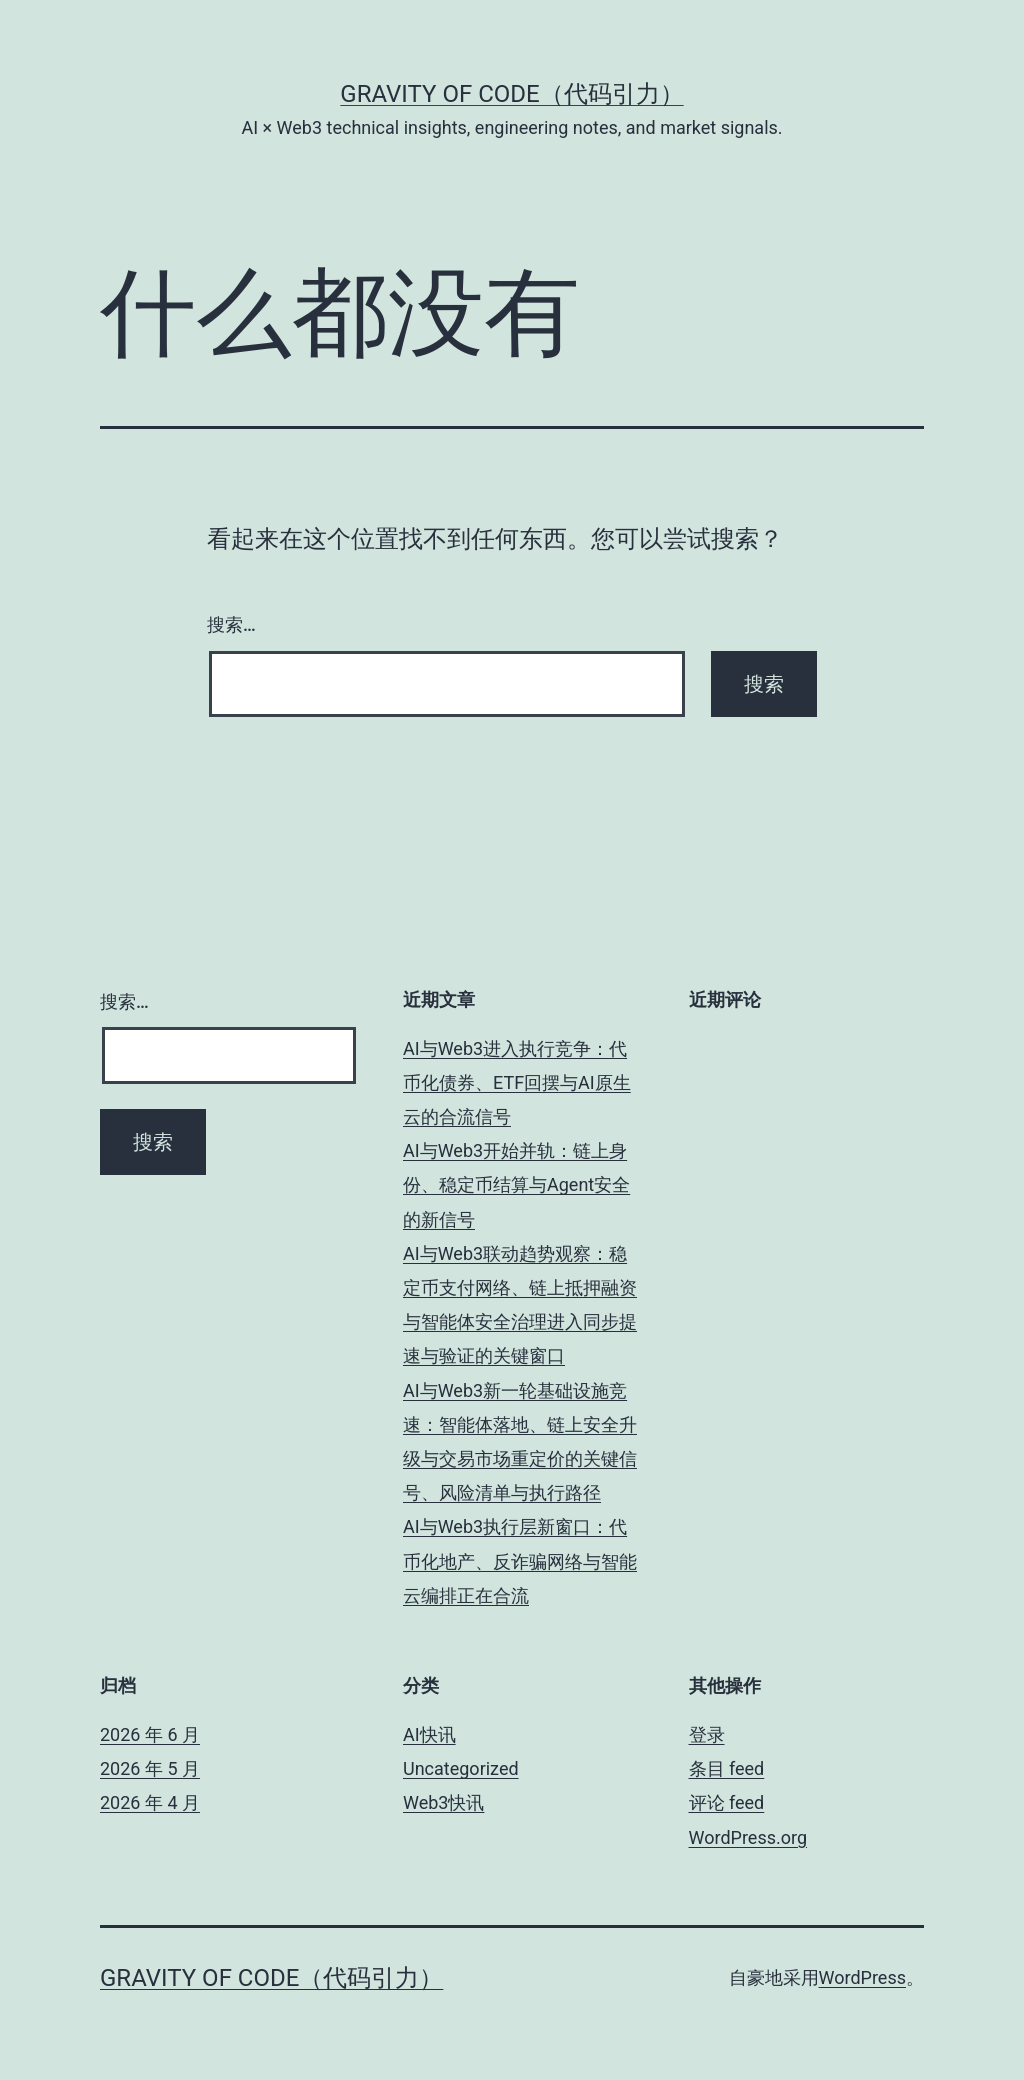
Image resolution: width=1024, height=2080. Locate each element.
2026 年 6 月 (150, 1734)
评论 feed (727, 1802)
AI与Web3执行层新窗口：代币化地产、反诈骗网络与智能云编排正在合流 (520, 1560)
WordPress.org (748, 1837)
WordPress (862, 1977)
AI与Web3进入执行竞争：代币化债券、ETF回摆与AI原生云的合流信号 (517, 1082)
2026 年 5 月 (150, 1768)
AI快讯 (429, 1734)
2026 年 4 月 (150, 1802)
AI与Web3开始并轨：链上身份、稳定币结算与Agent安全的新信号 (516, 1184)
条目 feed (727, 1768)
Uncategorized (461, 1768)
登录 (707, 1734)
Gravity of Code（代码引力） (511, 94)
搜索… (231, 624)
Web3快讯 (443, 1802)
